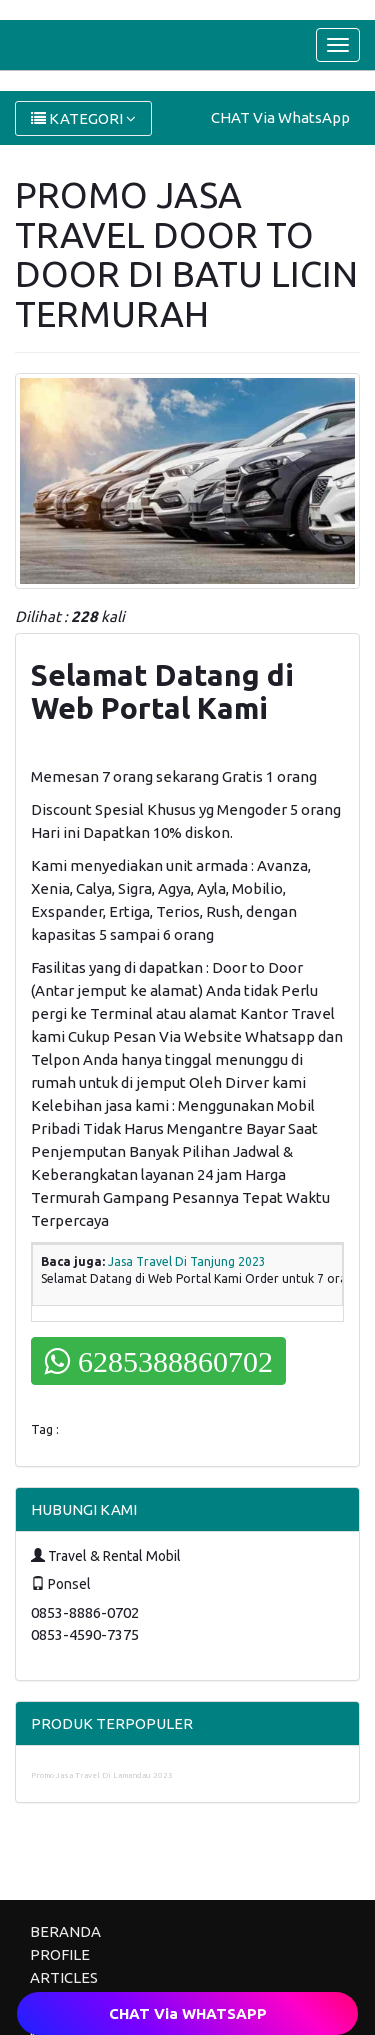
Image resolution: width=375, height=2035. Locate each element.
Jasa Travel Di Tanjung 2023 (187, 1261)
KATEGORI (83, 118)
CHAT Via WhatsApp (280, 117)
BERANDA (65, 1931)
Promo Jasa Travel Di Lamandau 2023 (102, 1775)
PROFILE (60, 1954)
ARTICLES (64, 1977)
